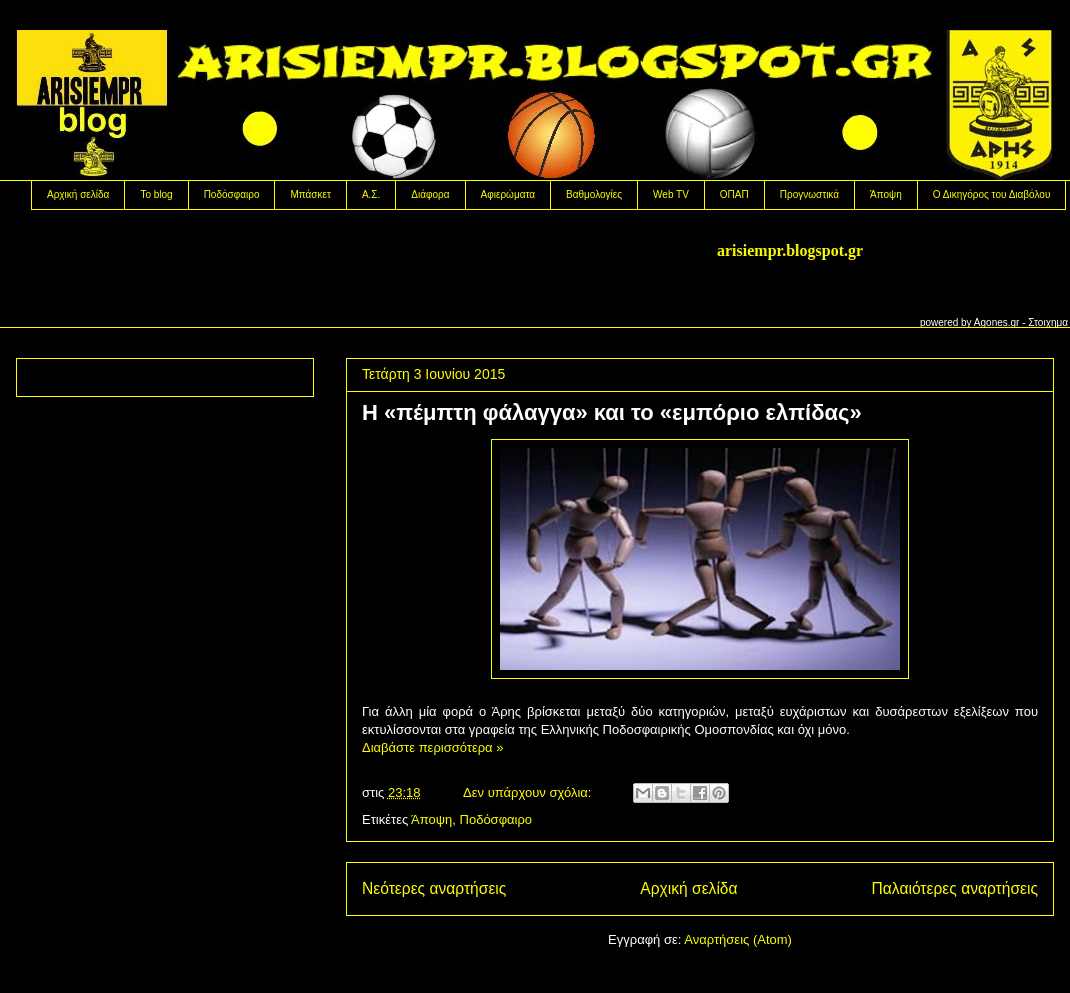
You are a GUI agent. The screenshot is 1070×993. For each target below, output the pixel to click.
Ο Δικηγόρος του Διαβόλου (992, 194)
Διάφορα (430, 194)
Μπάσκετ (310, 194)
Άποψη (886, 194)
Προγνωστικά (809, 194)
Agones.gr (997, 322)
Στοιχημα (1048, 322)
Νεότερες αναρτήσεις (434, 888)
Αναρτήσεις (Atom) (738, 939)
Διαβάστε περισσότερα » (432, 747)
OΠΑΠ (734, 194)
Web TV (671, 194)
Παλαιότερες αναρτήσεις (955, 888)
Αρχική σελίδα (78, 194)
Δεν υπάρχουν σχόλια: (529, 792)
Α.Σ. (371, 194)
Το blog (156, 194)
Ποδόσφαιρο (232, 194)
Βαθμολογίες (594, 194)
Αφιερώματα (508, 194)
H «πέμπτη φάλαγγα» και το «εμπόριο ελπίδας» (612, 412)
